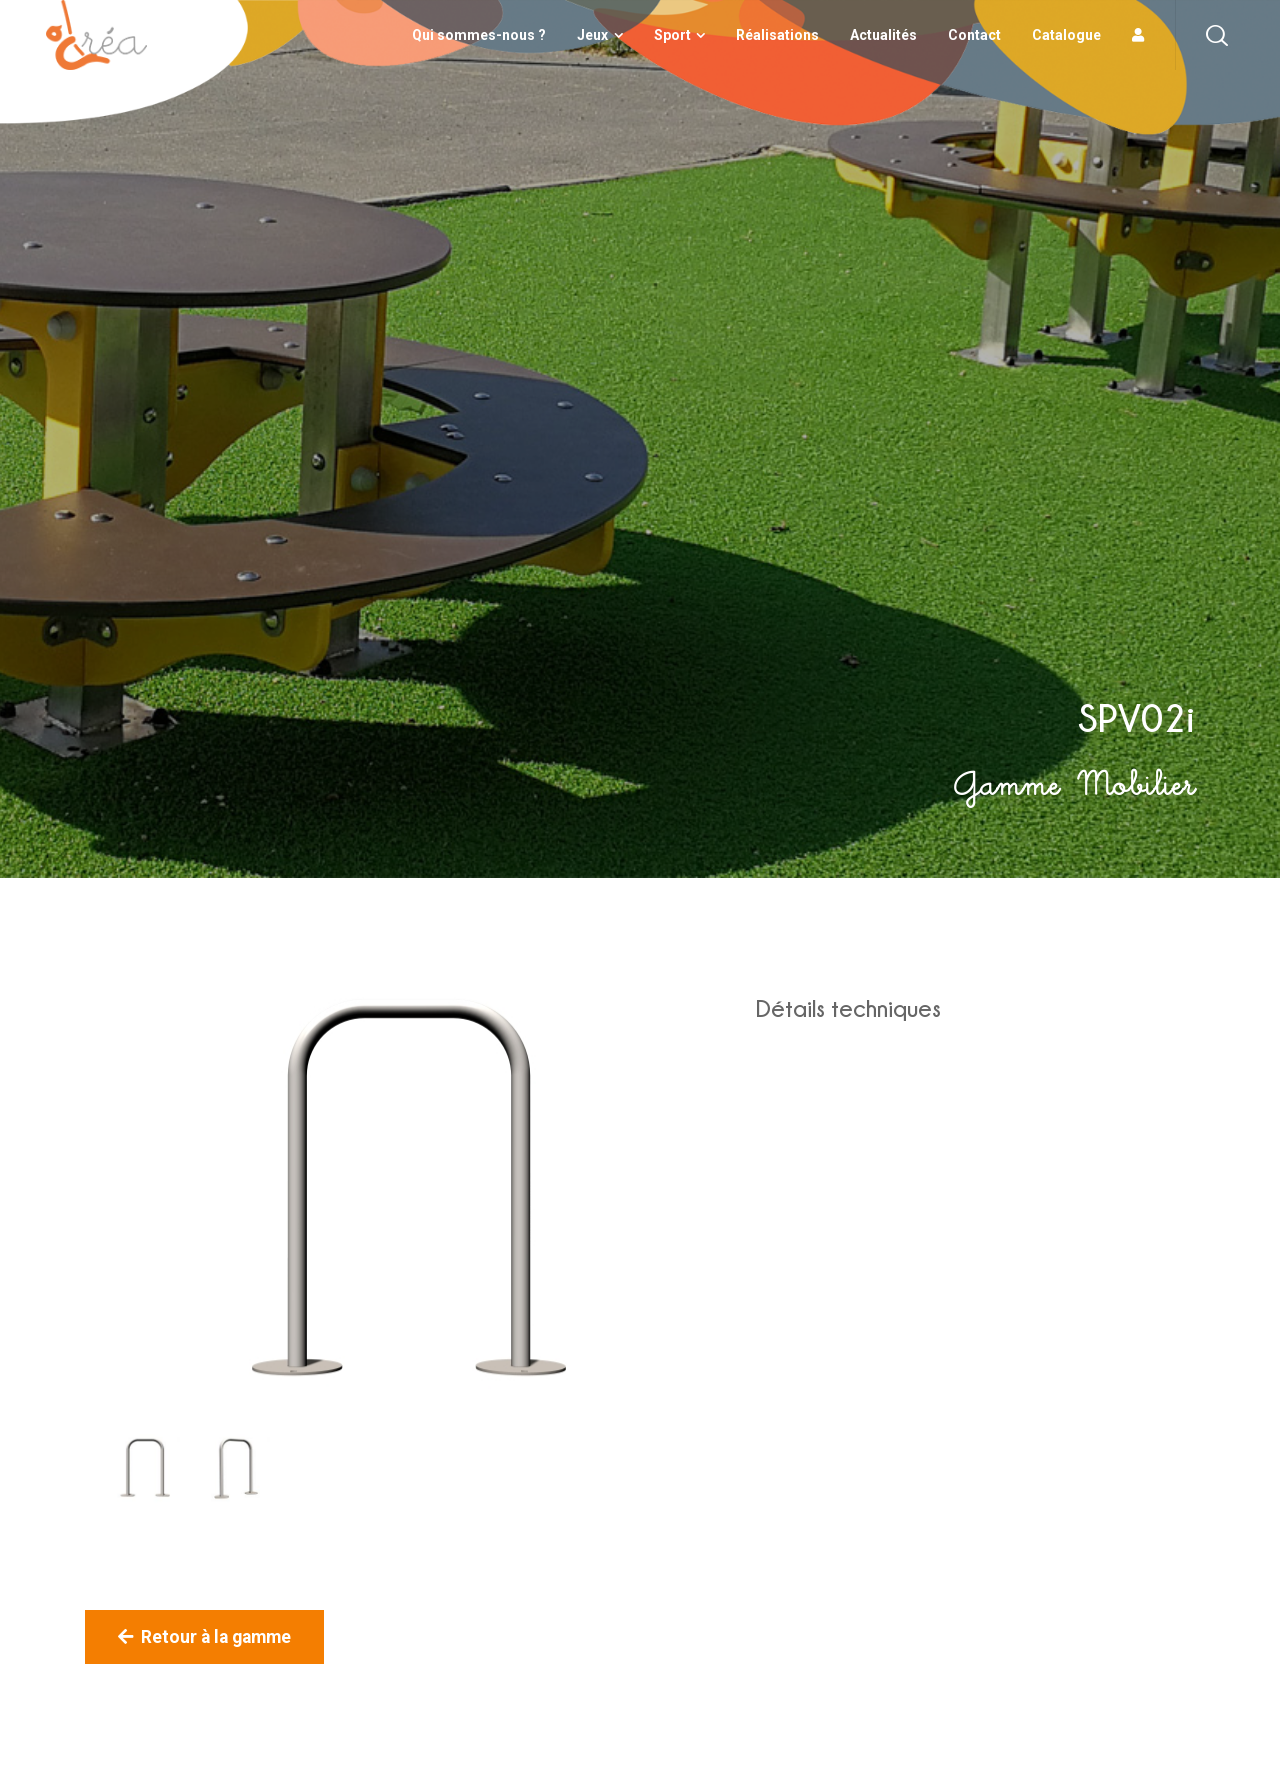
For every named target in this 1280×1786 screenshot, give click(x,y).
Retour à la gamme (204, 1637)
